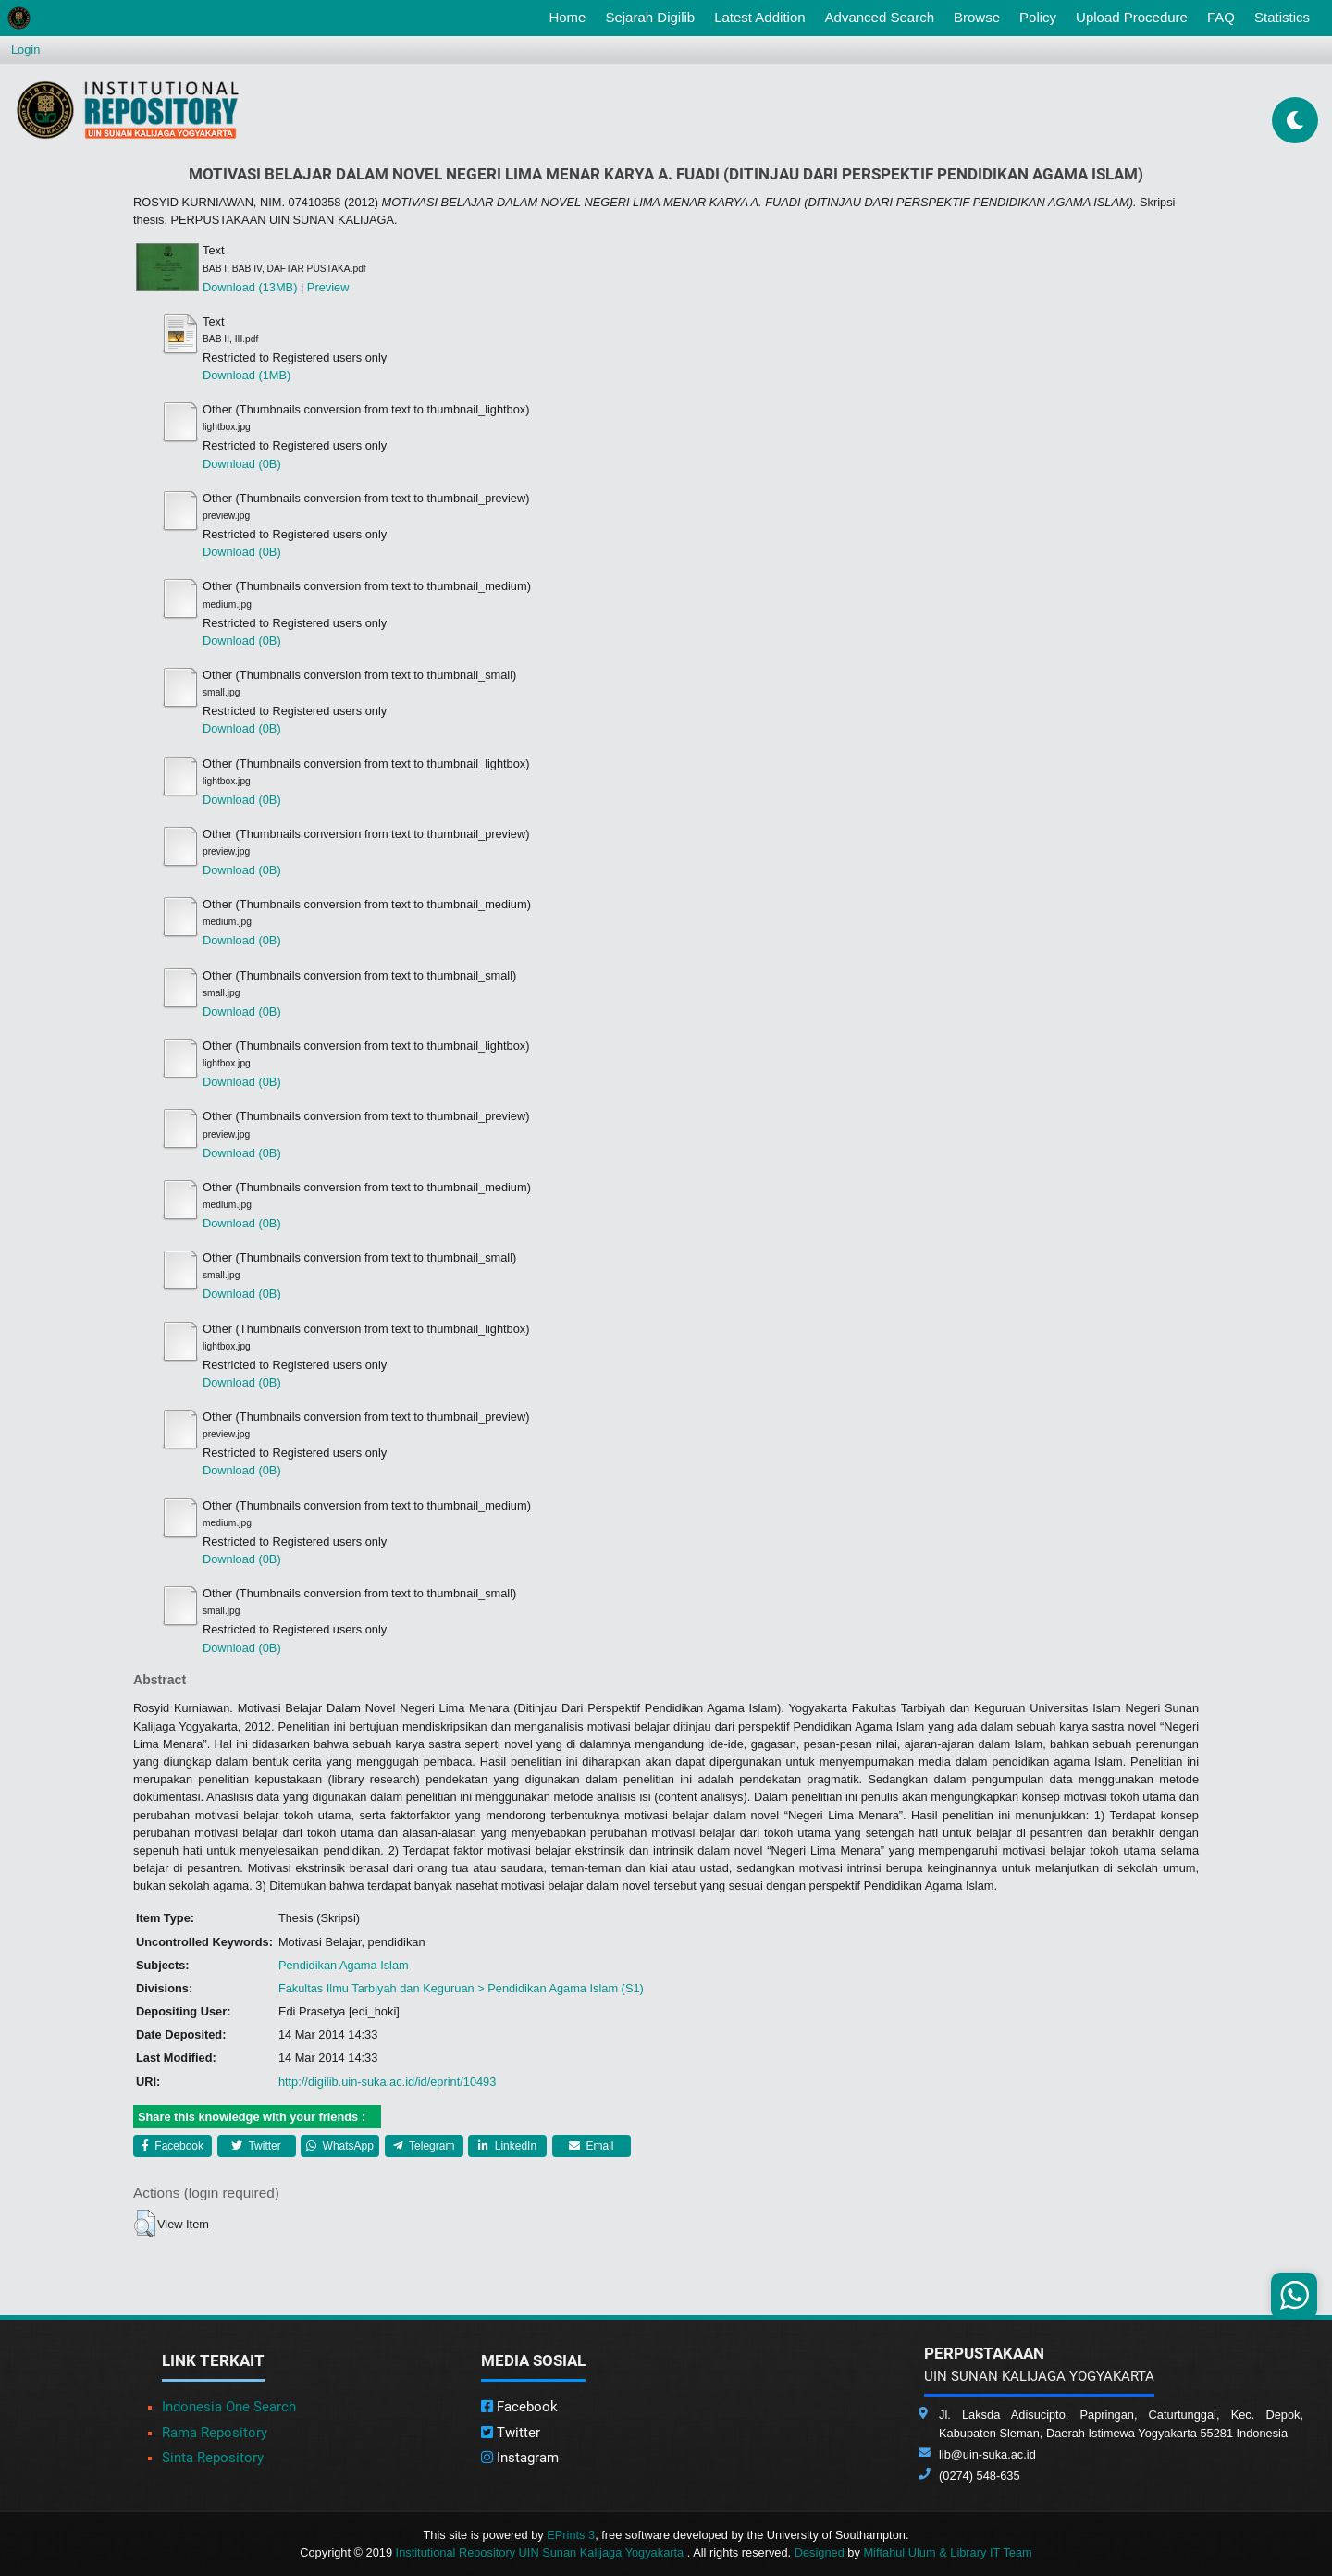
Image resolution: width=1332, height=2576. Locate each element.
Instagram (520, 2457)
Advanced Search (879, 17)
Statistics (1282, 17)
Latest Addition (759, 17)
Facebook (173, 2145)
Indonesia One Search (229, 2406)
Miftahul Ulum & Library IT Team (947, 2552)
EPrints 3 (571, 2535)
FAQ (1221, 17)
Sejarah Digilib (650, 17)
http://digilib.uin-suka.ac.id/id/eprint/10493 (387, 2082)
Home (571, 15)
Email (591, 2145)
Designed (820, 2552)
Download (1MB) (246, 375)
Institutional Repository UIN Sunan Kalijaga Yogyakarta (541, 2552)
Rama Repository (214, 2432)
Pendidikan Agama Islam (343, 1965)
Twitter (255, 2145)
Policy (1037, 17)
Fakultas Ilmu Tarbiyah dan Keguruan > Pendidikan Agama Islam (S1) (461, 1988)
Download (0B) (242, 464)
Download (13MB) (250, 287)
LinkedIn (507, 2145)
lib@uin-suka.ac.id (987, 2454)
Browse (977, 17)
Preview (328, 287)
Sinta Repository (213, 2457)
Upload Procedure (1132, 17)
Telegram (423, 2145)
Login (25, 49)
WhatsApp (340, 2145)
